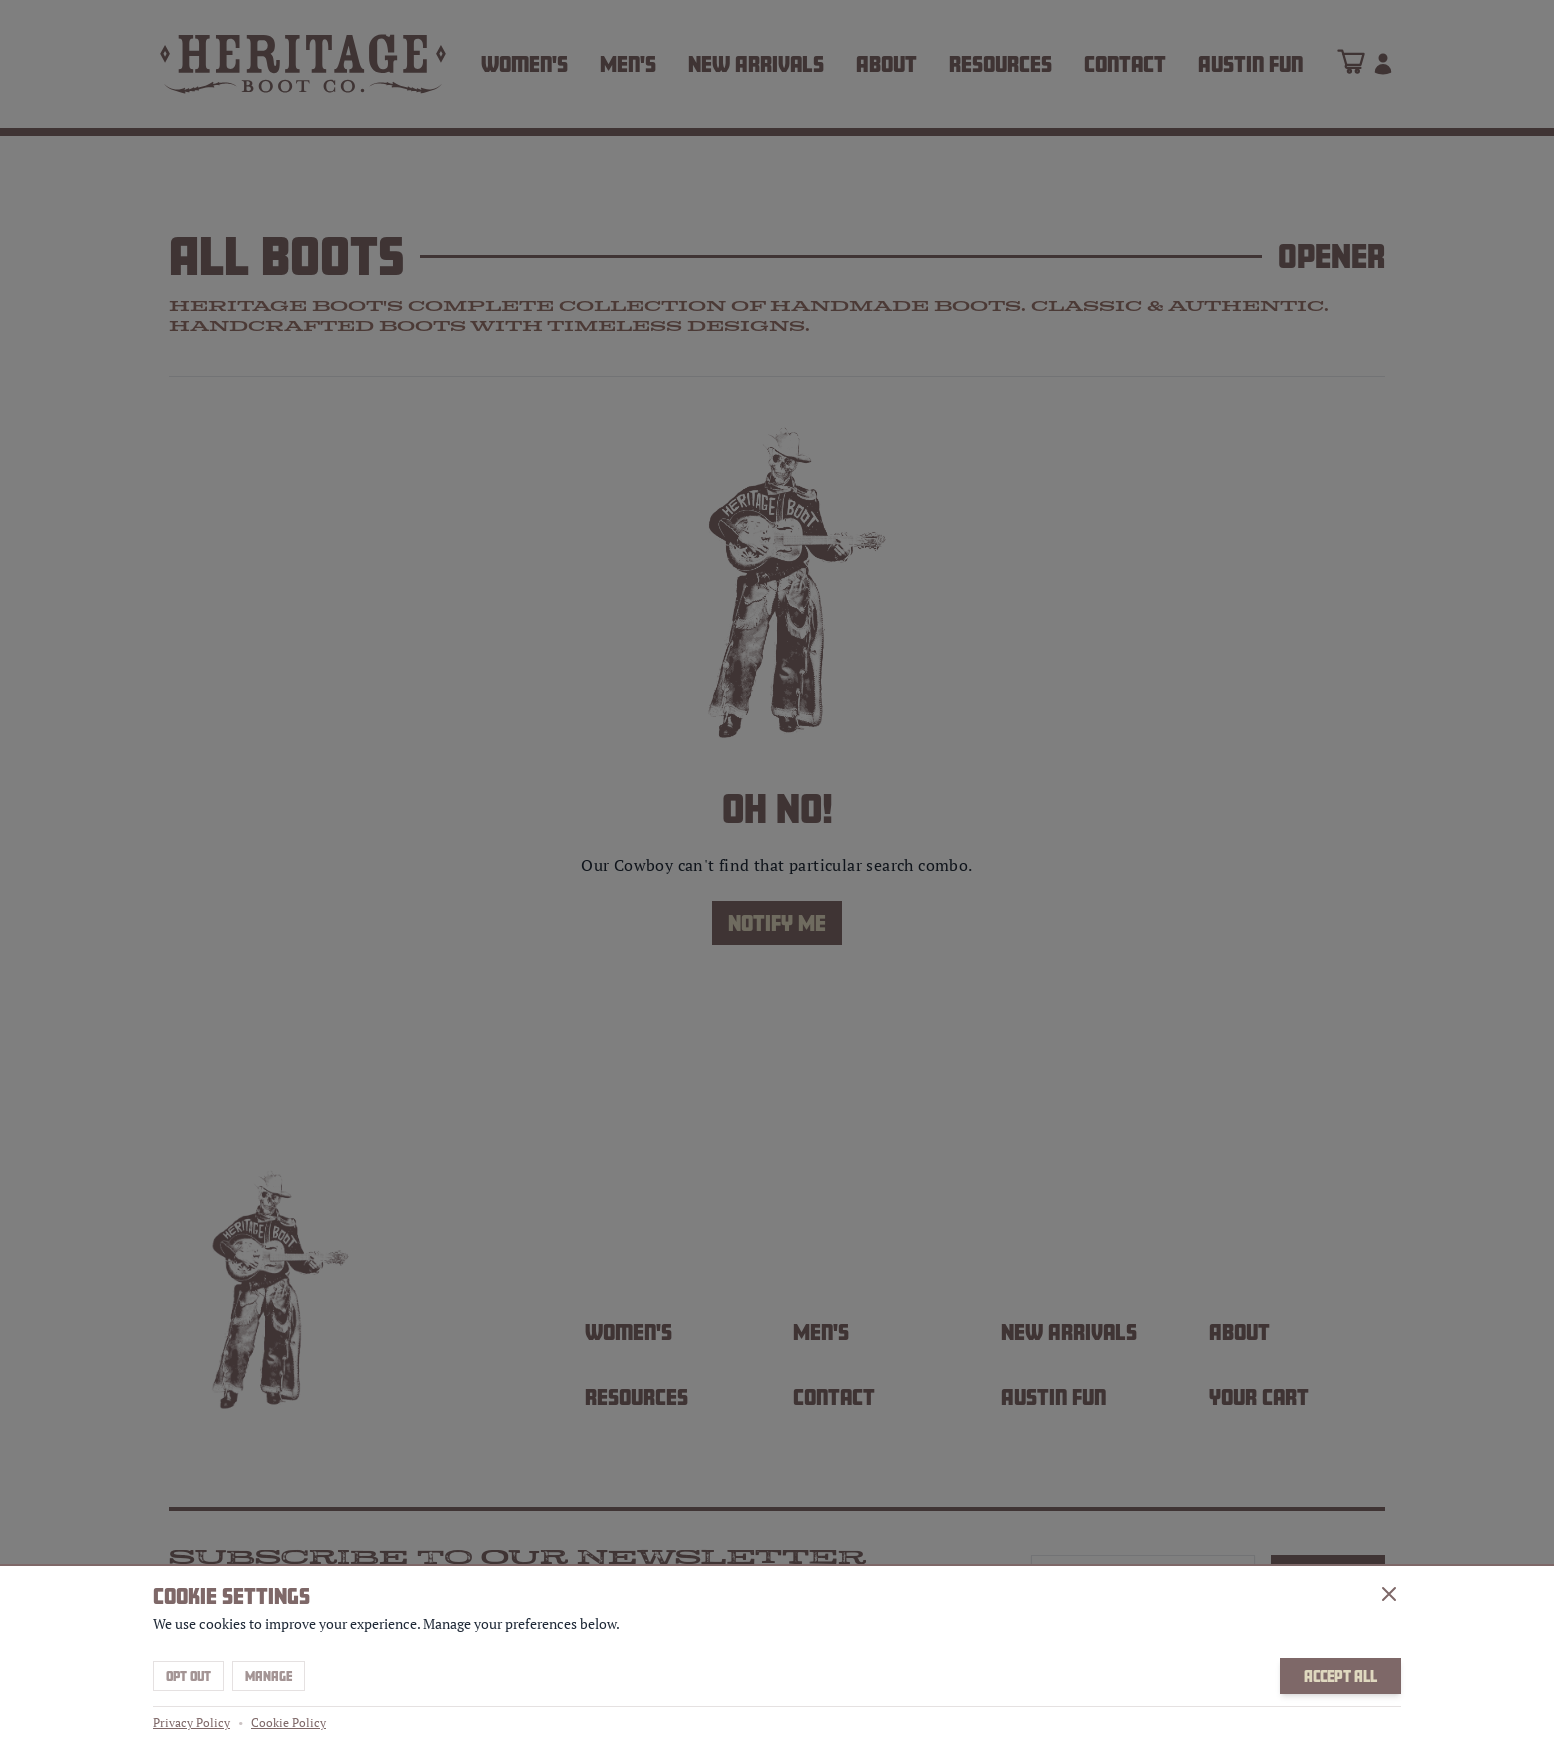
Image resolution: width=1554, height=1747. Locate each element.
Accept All (1340, 1676)
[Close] (1389, 1594)
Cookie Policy (288, 1722)
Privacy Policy (191, 1722)
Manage (268, 1676)
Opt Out (188, 1676)
